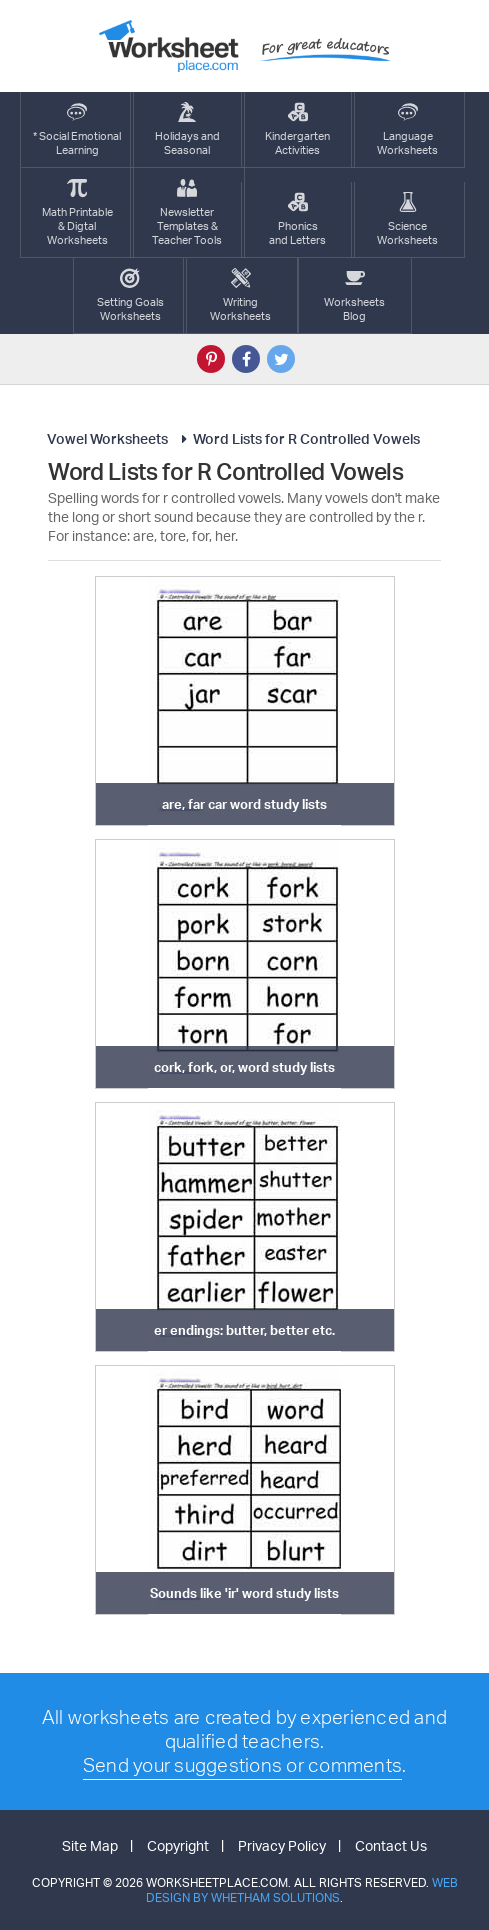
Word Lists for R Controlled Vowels (297, 438)
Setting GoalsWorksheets (130, 295)
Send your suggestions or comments (242, 1765)
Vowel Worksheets (107, 438)
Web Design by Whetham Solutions (302, 1890)
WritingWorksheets (240, 295)
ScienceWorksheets (407, 219)
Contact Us (391, 1845)
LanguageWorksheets (407, 129)
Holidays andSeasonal (187, 129)
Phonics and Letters (297, 219)
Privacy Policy (282, 1845)
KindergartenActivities (297, 129)
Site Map (90, 1845)
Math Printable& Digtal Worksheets (77, 212)
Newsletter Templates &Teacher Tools (187, 212)
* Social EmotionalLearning (77, 129)
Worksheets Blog (354, 295)
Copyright (178, 1845)
